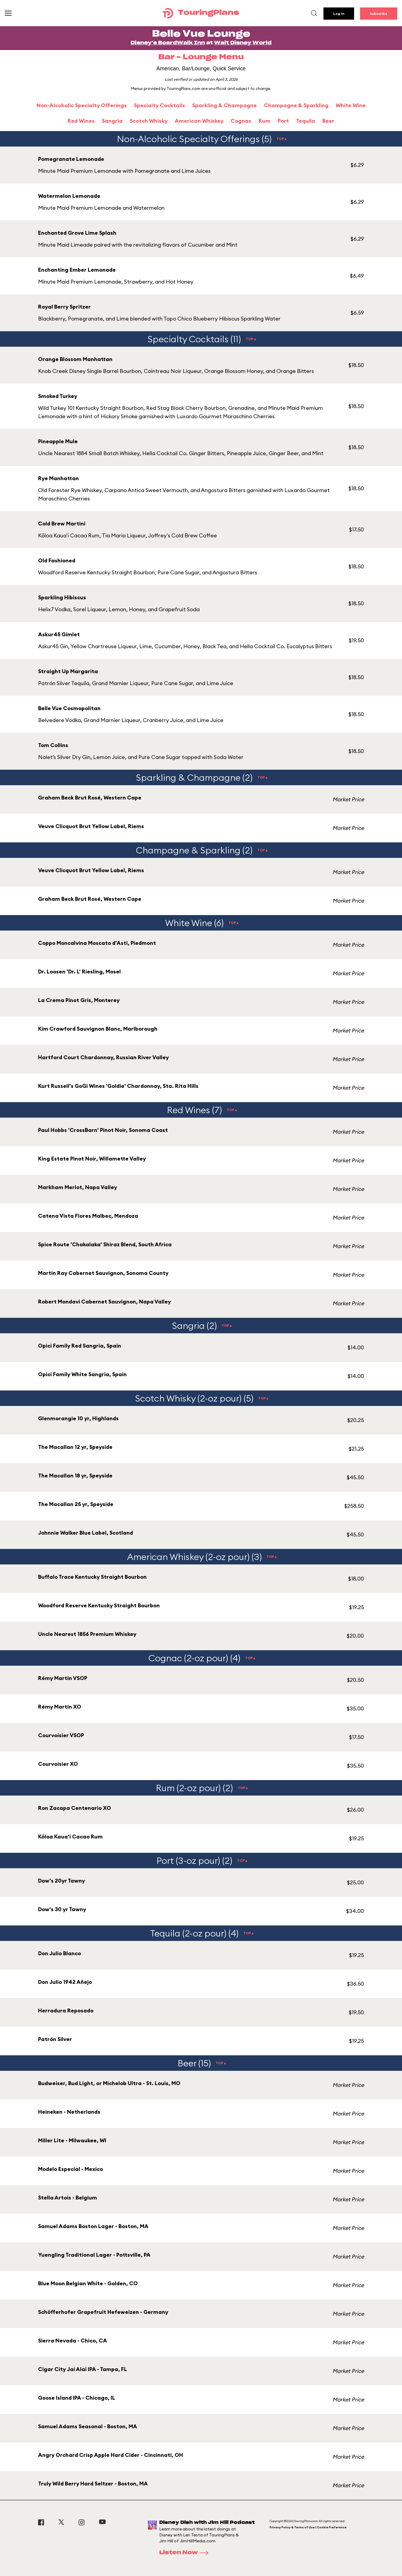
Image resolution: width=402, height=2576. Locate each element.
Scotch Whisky (149, 120)
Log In (338, 13)
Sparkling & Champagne (224, 105)
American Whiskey (199, 120)
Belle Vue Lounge (201, 33)
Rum (264, 120)
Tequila (305, 120)
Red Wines (81, 120)
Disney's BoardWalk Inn (168, 43)
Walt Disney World (243, 43)
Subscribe (378, 13)
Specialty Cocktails (159, 105)
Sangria (112, 120)
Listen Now (185, 2552)
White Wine (351, 105)
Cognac (241, 120)
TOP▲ (281, 138)
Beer (328, 120)
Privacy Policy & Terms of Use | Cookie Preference (308, 2527)
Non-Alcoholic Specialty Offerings (82, 105)
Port (283, 120)
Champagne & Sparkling (296, 105)
